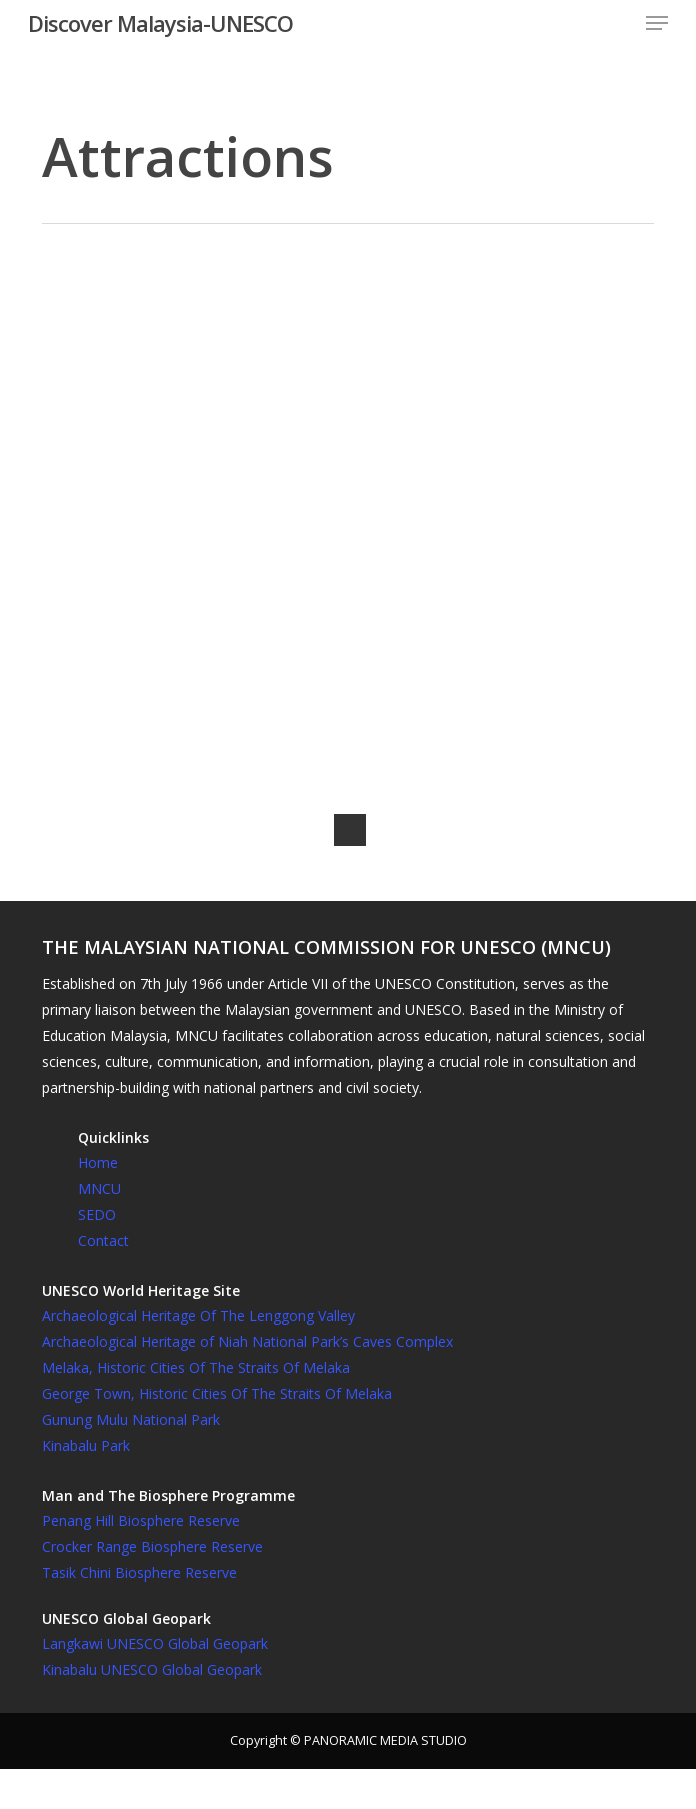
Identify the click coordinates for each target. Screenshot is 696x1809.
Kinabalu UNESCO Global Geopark (152, 1669)
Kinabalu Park (86, 1445)
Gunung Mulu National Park (131, 1419)
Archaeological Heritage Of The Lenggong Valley (198, 1315)
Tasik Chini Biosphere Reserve (139, 1572)
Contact (103, 1240)
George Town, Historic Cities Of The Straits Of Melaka (217, 1393)
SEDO (97, 1214)
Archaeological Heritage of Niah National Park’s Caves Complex (247, 1341)
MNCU (99, 1188)
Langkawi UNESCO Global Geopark (155, 1643)
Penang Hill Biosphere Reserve (141, 1520)
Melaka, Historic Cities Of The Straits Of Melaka (196, 1367)
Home (98, 1162)
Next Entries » (350, 830)
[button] (657, 23)
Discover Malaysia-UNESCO (160, 23)
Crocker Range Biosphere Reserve (152, 1546)
